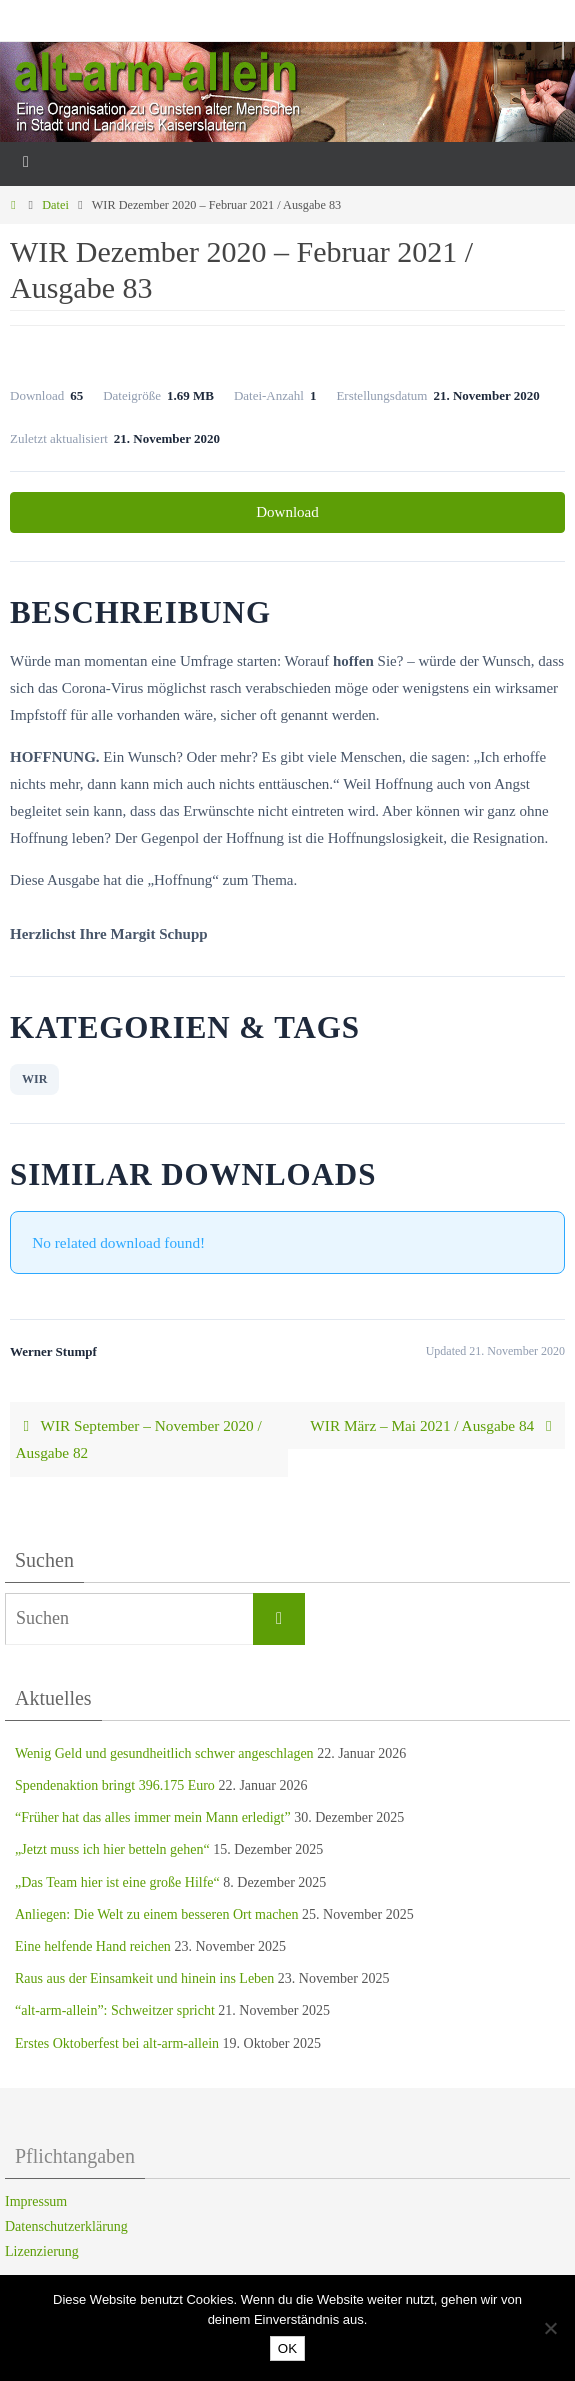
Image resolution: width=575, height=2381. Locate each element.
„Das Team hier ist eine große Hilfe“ (117, 1882)
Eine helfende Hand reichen (93, 1946)
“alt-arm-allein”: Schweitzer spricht (115, 2010)
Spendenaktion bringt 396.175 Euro (115, 1785)
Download (287, 512)
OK (287, 2348)
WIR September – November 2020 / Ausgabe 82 (139, 1439)
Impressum (36, 2201)
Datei (55, 205)
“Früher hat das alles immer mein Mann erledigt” (153, 1817)
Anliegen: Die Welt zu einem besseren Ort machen (157, 1914)
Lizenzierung (42, 2251)
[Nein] (550, 2328)
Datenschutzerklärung (66, 2226)
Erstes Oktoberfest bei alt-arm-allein (117, 2043)
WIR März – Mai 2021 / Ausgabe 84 (434, 1425)
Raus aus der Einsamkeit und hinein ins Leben (144, 1978)
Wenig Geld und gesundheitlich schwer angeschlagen (164, 1753)
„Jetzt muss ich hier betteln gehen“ (112, 1849)
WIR (34, 1079)
